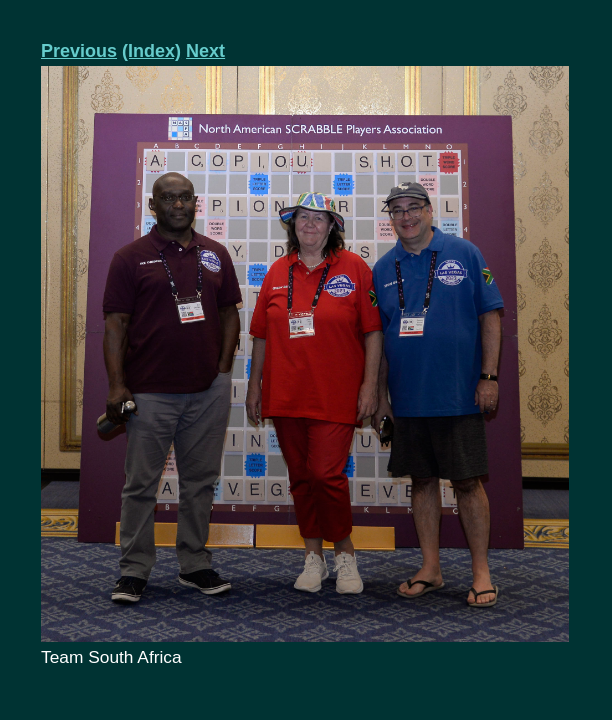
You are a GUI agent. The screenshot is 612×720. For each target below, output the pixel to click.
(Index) (151, 51)
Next (205, 51)
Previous (79, 51)
